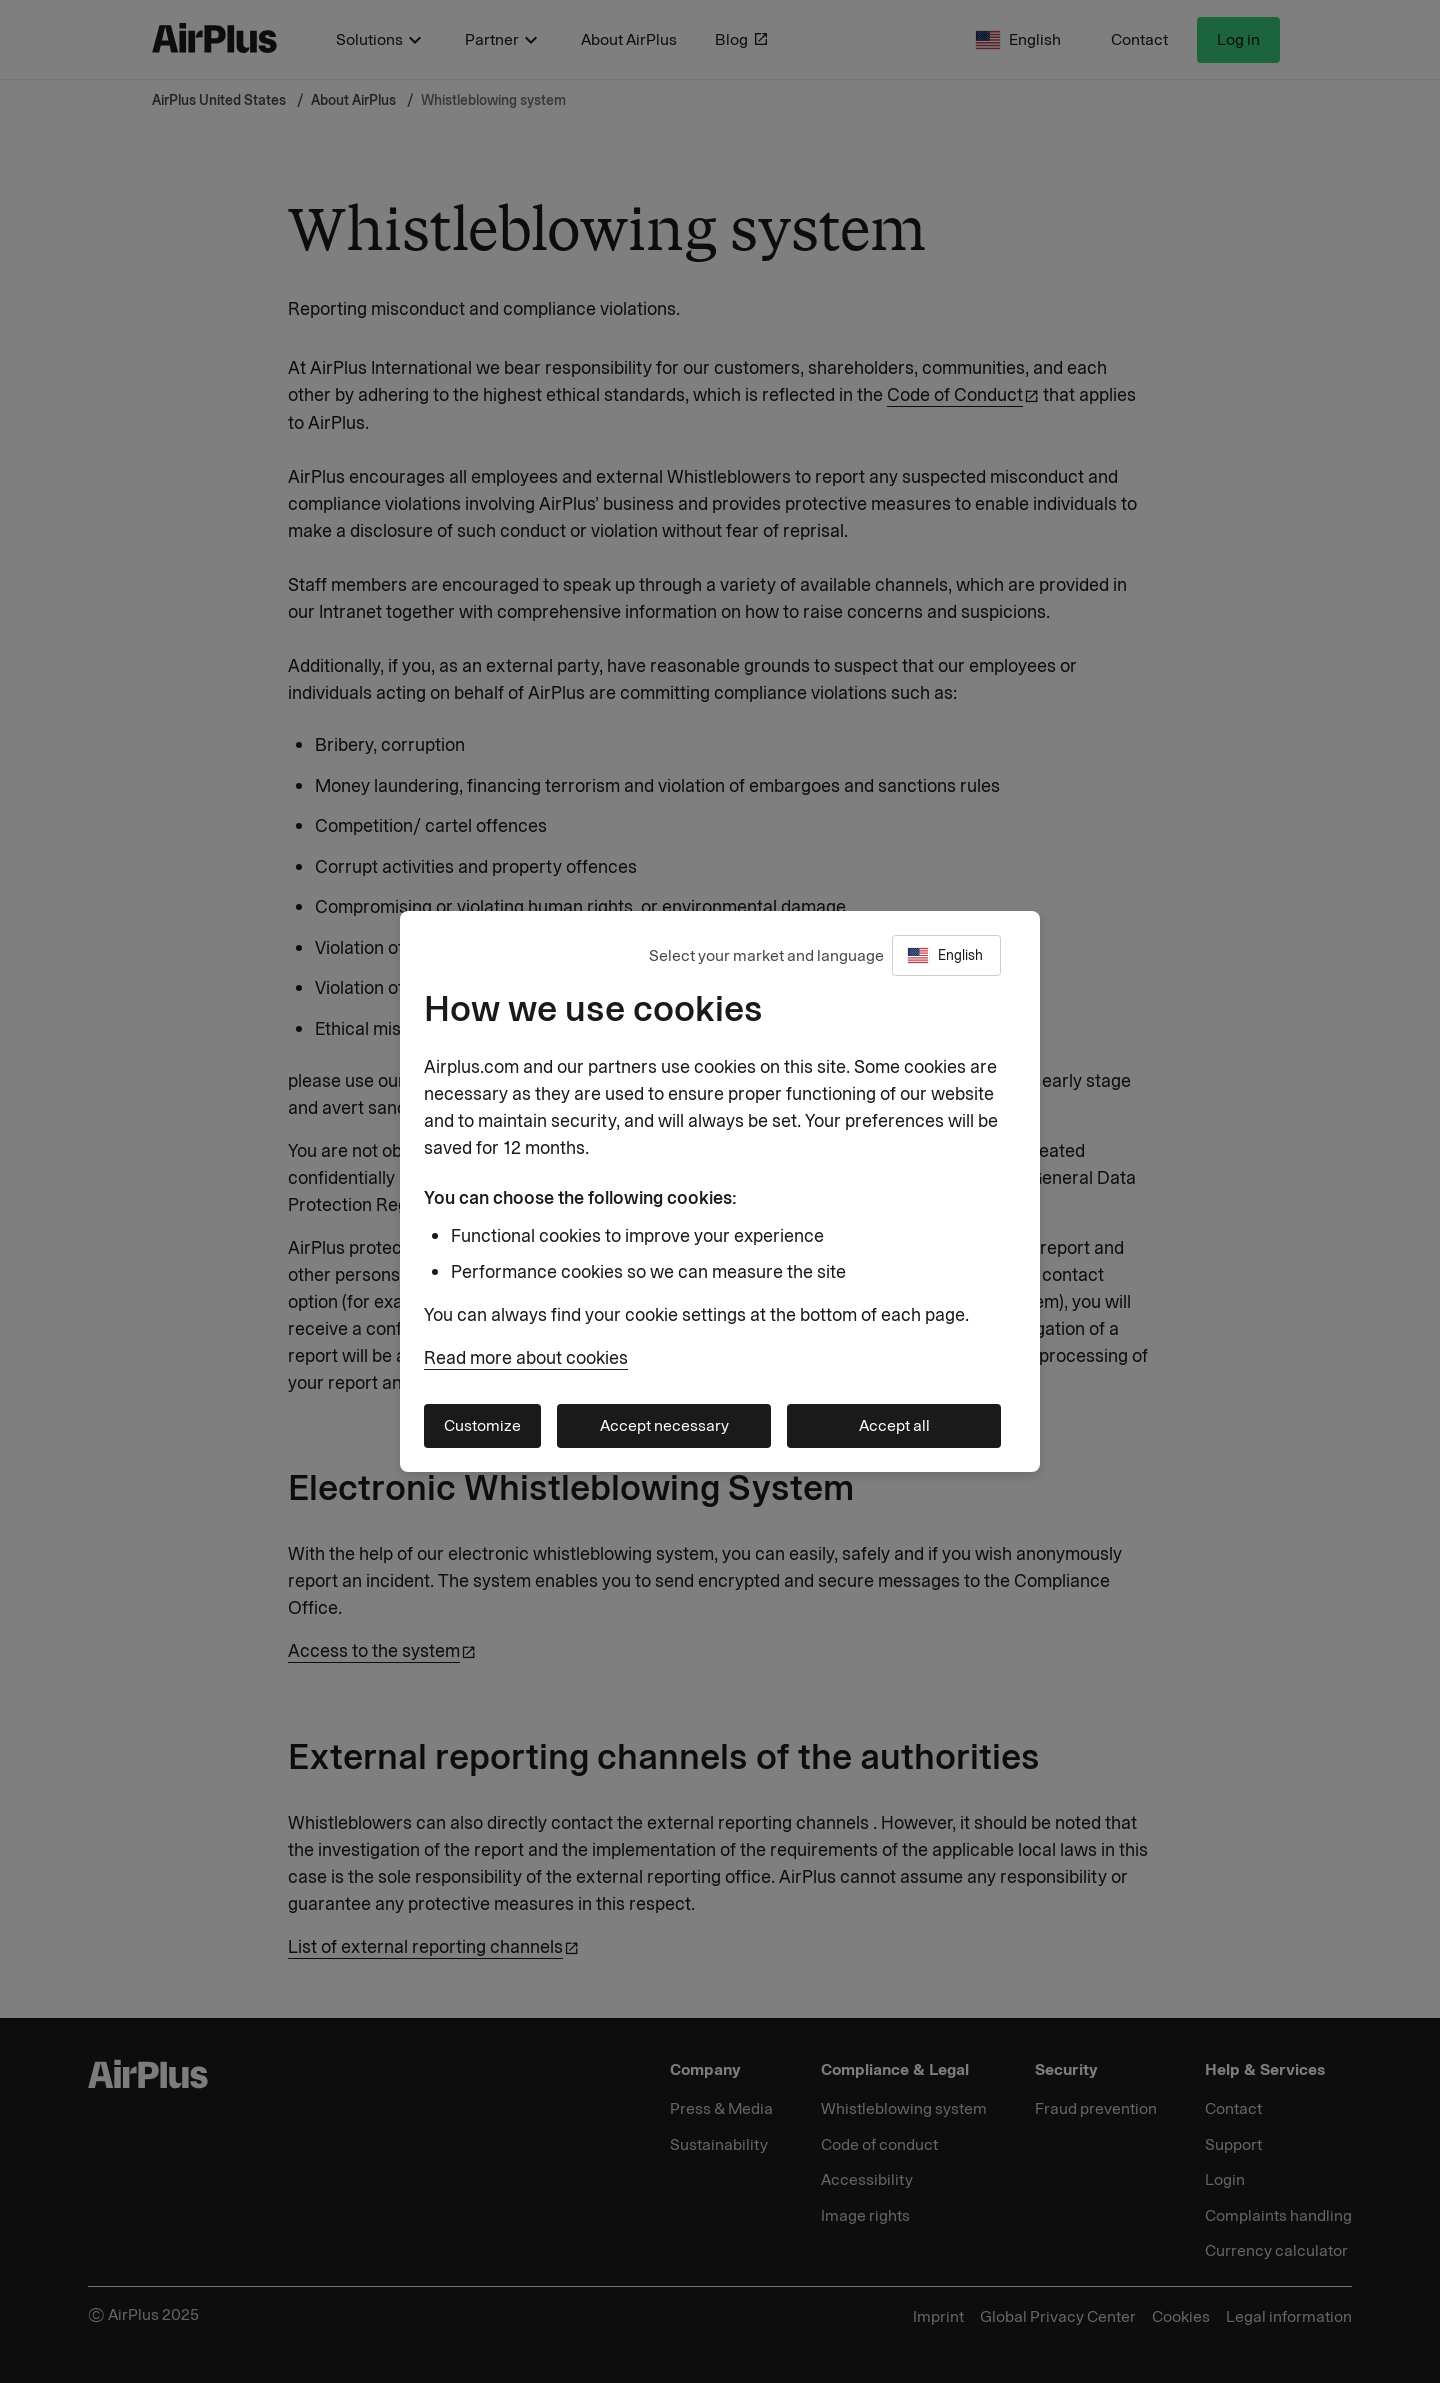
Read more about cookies (526, 1358)
